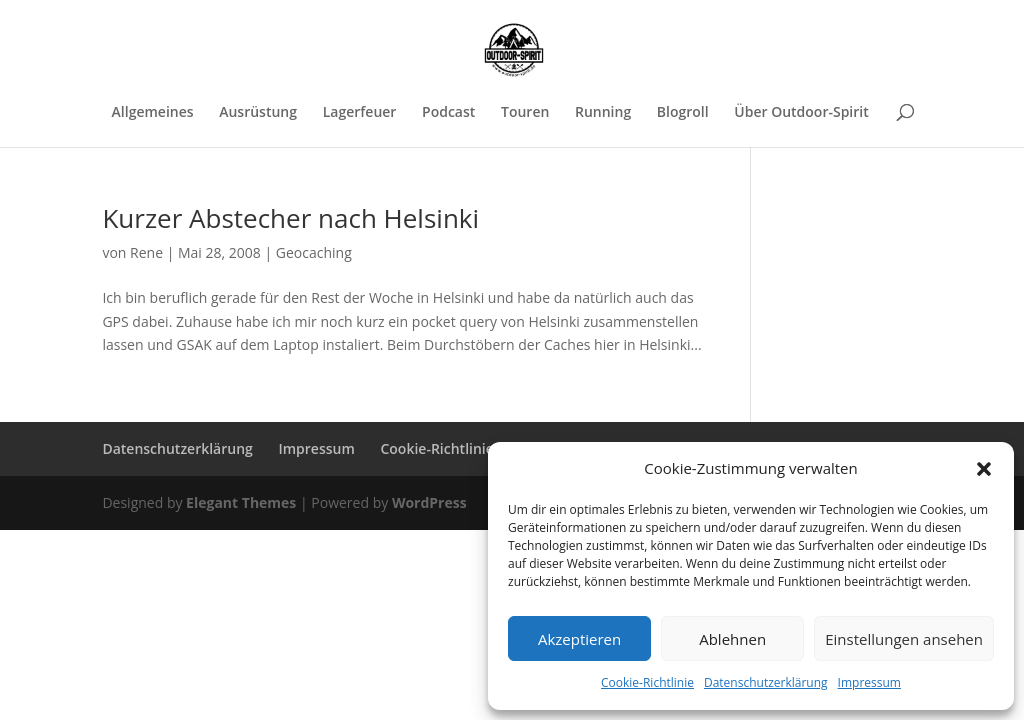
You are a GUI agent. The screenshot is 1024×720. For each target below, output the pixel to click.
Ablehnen (732, 639)
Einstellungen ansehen (904, 639)
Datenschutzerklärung (766, 682)
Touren (525, 113)
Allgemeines (153, 113)
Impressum (869, 682)
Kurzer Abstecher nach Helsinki (290, 218)
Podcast (448, 113)
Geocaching (314, 252)
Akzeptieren (579, 639)
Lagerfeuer (360, 113)
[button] (984, 469)
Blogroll (683, 113)
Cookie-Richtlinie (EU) (452, 448)
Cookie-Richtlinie (647, 682)
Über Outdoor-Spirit (801, 113)
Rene (146, 252)
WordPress (429, 502)
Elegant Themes (241, 502)
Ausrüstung (258, 113)
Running (603, 113)
